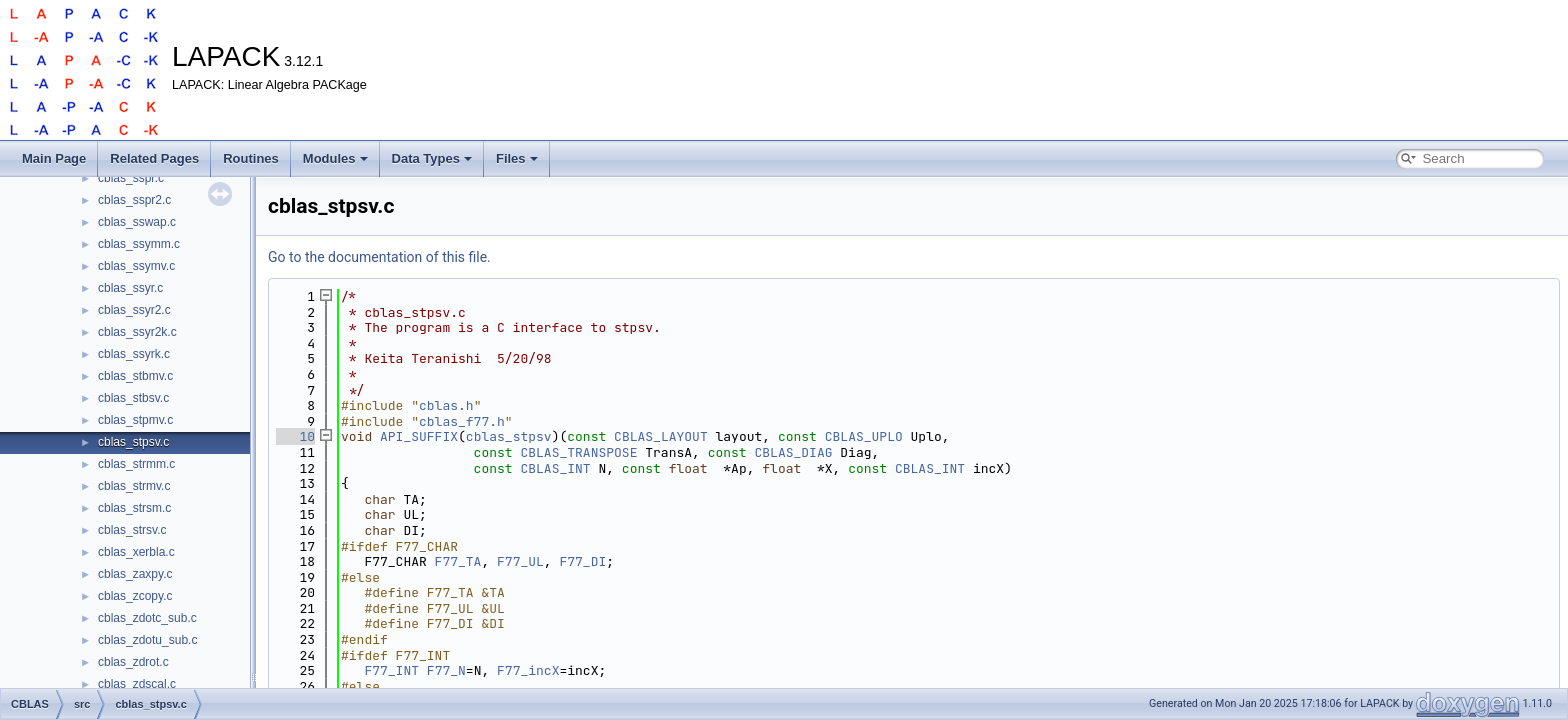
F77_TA (458, 561)
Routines (251, 158)
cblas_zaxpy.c (135, 574)
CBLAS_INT (555, 468)
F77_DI (582, 561)
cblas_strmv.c (134, 486)
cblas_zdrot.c (133, 662)
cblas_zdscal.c (137, 684)
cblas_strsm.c (134, 508)
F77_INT (391, 670)
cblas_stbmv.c (135, 376)
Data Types (432, 158)
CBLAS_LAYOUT (661, 436)
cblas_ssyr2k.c (137, 332)
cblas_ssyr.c (130, 288)
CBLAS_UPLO (864, 436)
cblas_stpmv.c (135, 420)
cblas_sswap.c (137, 222)
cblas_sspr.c (131, 178)
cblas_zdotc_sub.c (147, 618)
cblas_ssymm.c (139, 244)
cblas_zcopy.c (135, 596)
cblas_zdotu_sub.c (147, 640)
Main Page (54, 158)
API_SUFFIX (419, 436)
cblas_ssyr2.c (134, 310)
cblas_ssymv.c (136, 266)
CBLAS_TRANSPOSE (578, 452)
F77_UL (520, 561)
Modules (335, 158)
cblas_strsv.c (132, 530)
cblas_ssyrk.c (134, 354)
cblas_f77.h (462, 421)
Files (517, 158)
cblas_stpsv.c (133, 442)
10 (295, 436)
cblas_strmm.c (136, 464)
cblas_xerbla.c (136, 552)
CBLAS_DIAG (793, 452)
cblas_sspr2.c (134, 200)
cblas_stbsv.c (133, 398)
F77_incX (528, 670)
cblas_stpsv (509, 436)
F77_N (446, 670)
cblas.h (446, 405)
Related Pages (154, 158)
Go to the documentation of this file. (379, 257)
